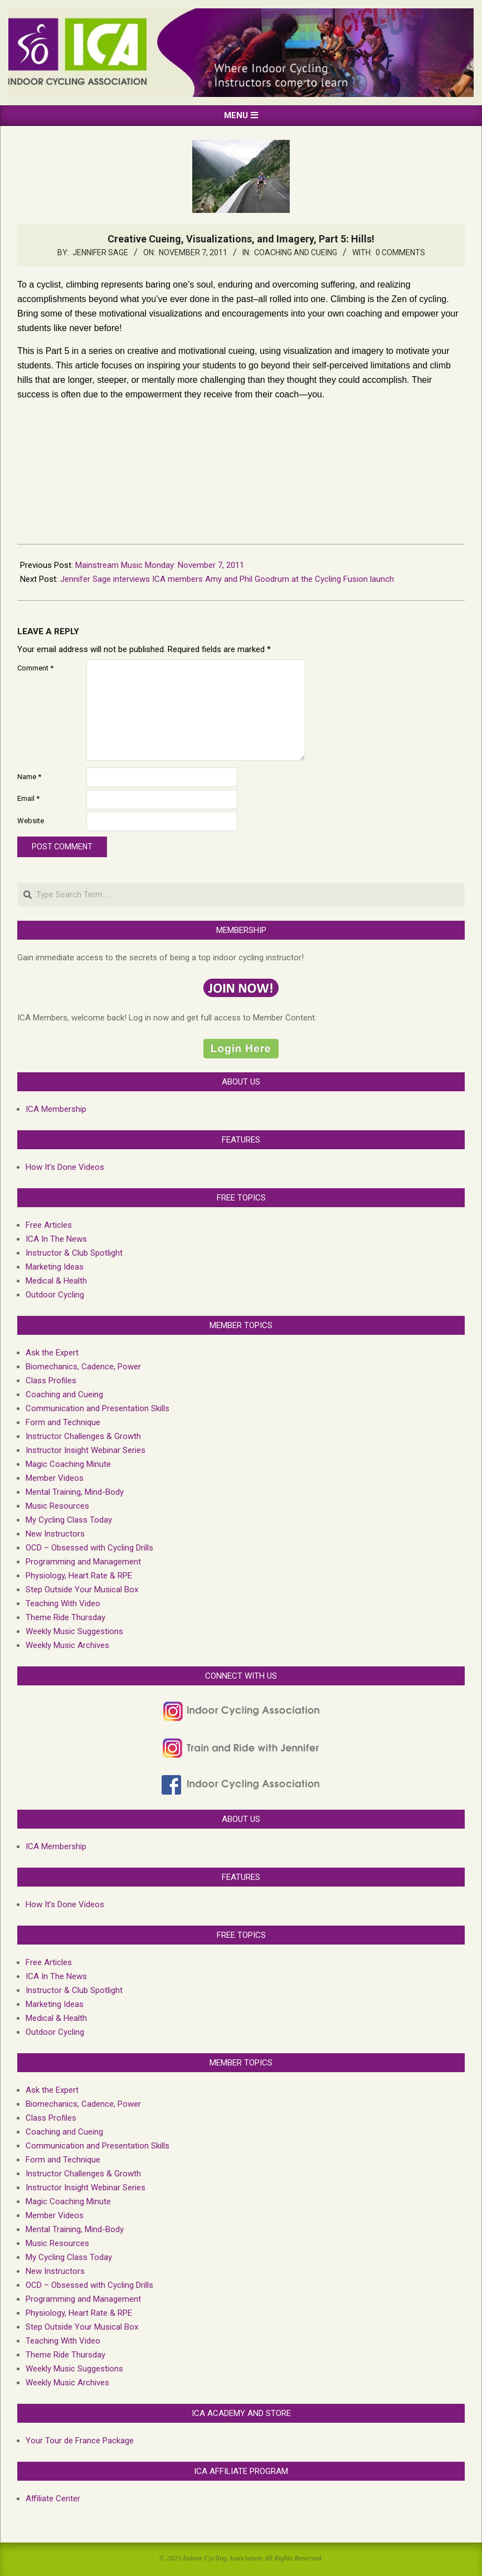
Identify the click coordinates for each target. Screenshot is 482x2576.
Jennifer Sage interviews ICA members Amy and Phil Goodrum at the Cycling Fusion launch (227, 579)
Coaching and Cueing (295, 252)
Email (28, 798)
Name (29, 776)
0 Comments (400, 252)
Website (30, 820)
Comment (35, 668)
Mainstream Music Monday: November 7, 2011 (159, 565)
